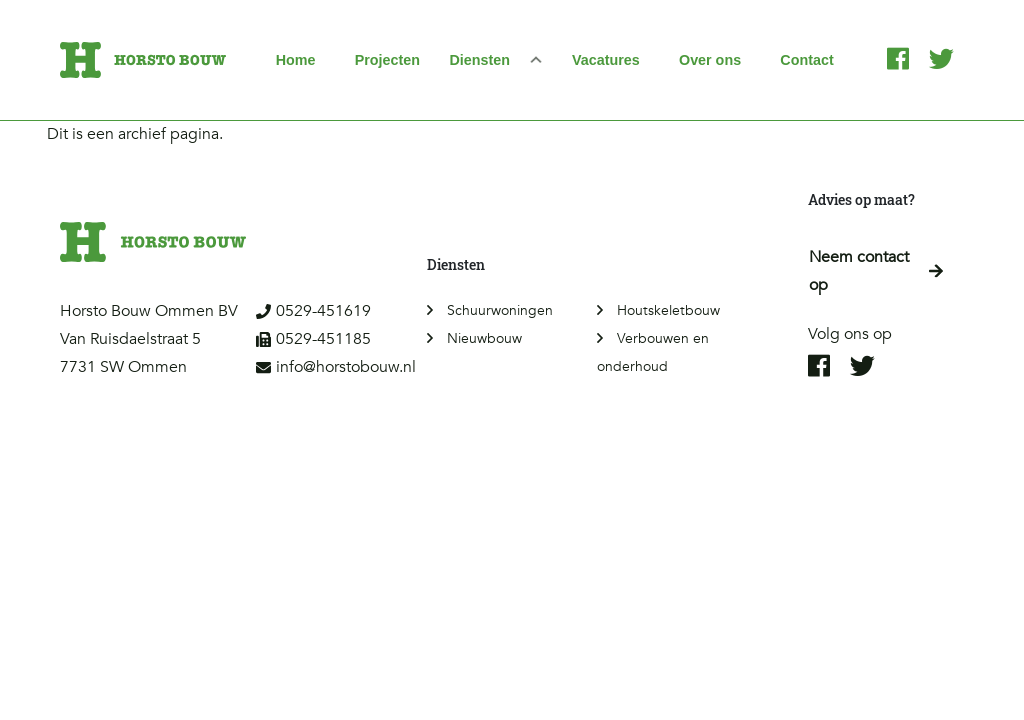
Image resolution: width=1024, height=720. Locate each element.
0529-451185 (313, 339)
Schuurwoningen (500, 310)
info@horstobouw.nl (336, 367)
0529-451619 (313, 311)
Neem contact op (876, 271)
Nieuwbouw (484, 338)
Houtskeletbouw (668, 310)
